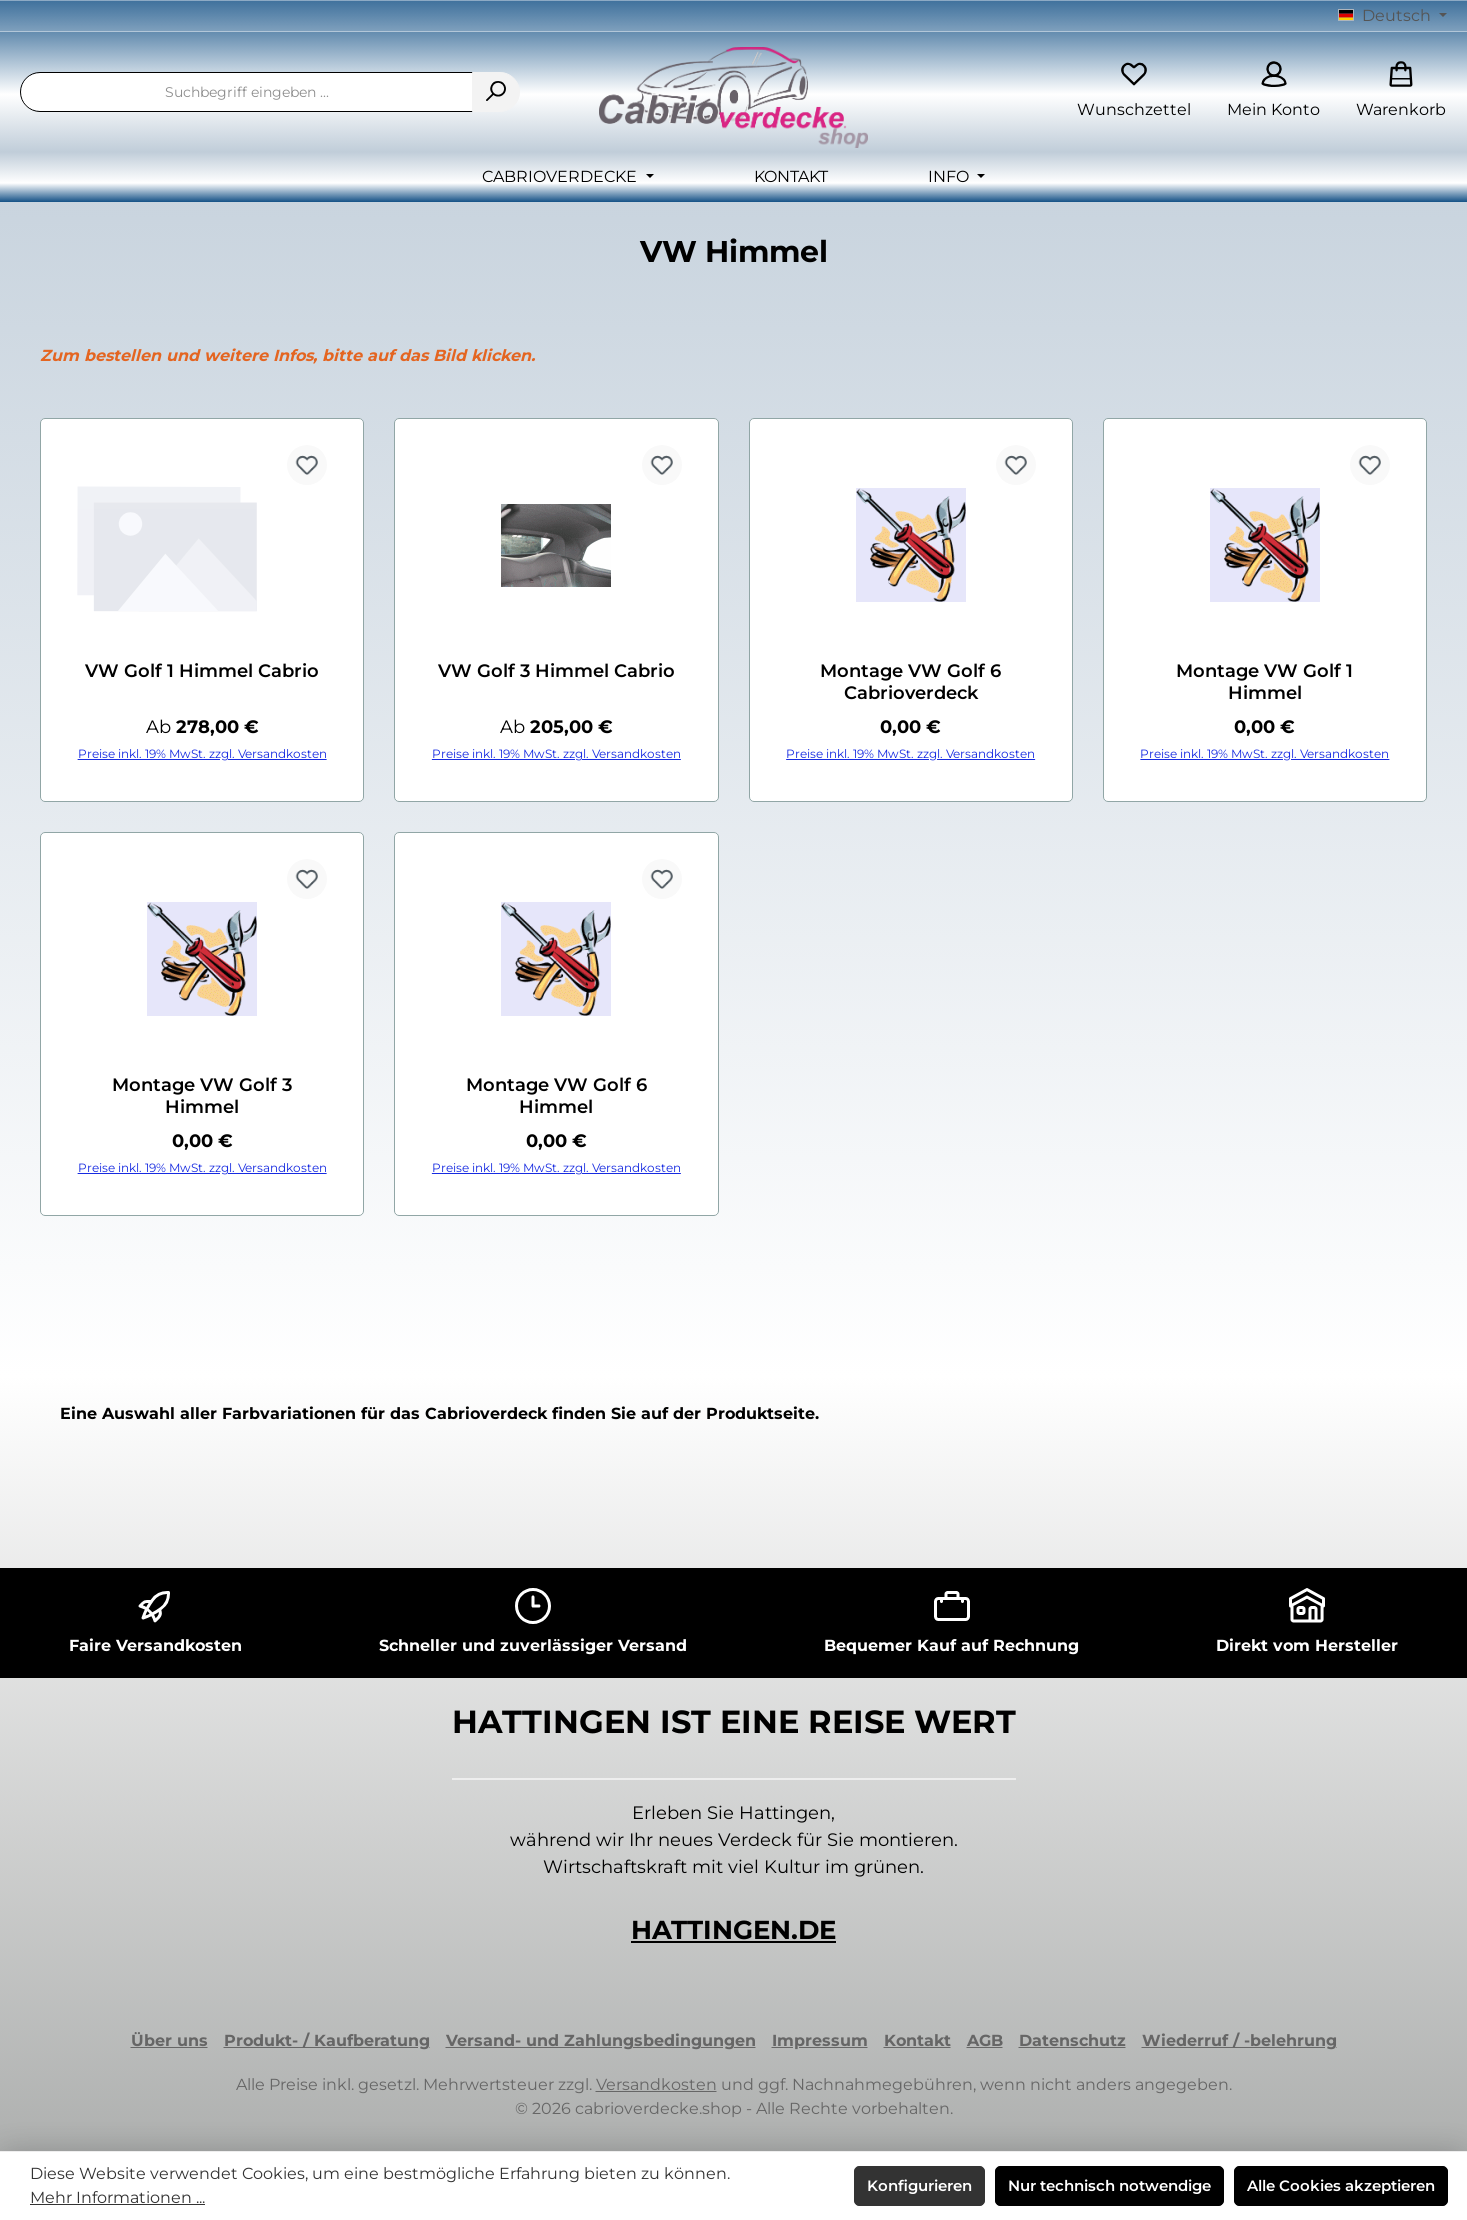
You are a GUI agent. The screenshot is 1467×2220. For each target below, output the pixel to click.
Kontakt (917, 2040)
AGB (985, 2040)
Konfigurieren (919, 2185)
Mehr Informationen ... (117, 2197)
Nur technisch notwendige (1109, 2185)
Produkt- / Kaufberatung (327, 2040)
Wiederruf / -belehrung (1239, 2040)
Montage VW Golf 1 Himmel (1264, 682)
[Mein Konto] (1273, 92)
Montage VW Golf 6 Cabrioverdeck (910, 682)
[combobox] (246, 92)
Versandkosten (656, 2084)
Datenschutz (1072, 2040)
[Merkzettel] (1134, 92)
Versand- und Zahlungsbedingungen (601, 2040)
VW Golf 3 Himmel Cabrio (556, 671)
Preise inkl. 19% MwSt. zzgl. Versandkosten (202, 753)
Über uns (169, 2040)
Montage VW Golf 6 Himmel (556, 1096)
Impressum (820, 2040)
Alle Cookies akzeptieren (1341, 2185)
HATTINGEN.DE (733, 1930)
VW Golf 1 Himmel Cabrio (202, 671)
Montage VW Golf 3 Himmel (202, 1096)
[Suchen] (496, 92)
